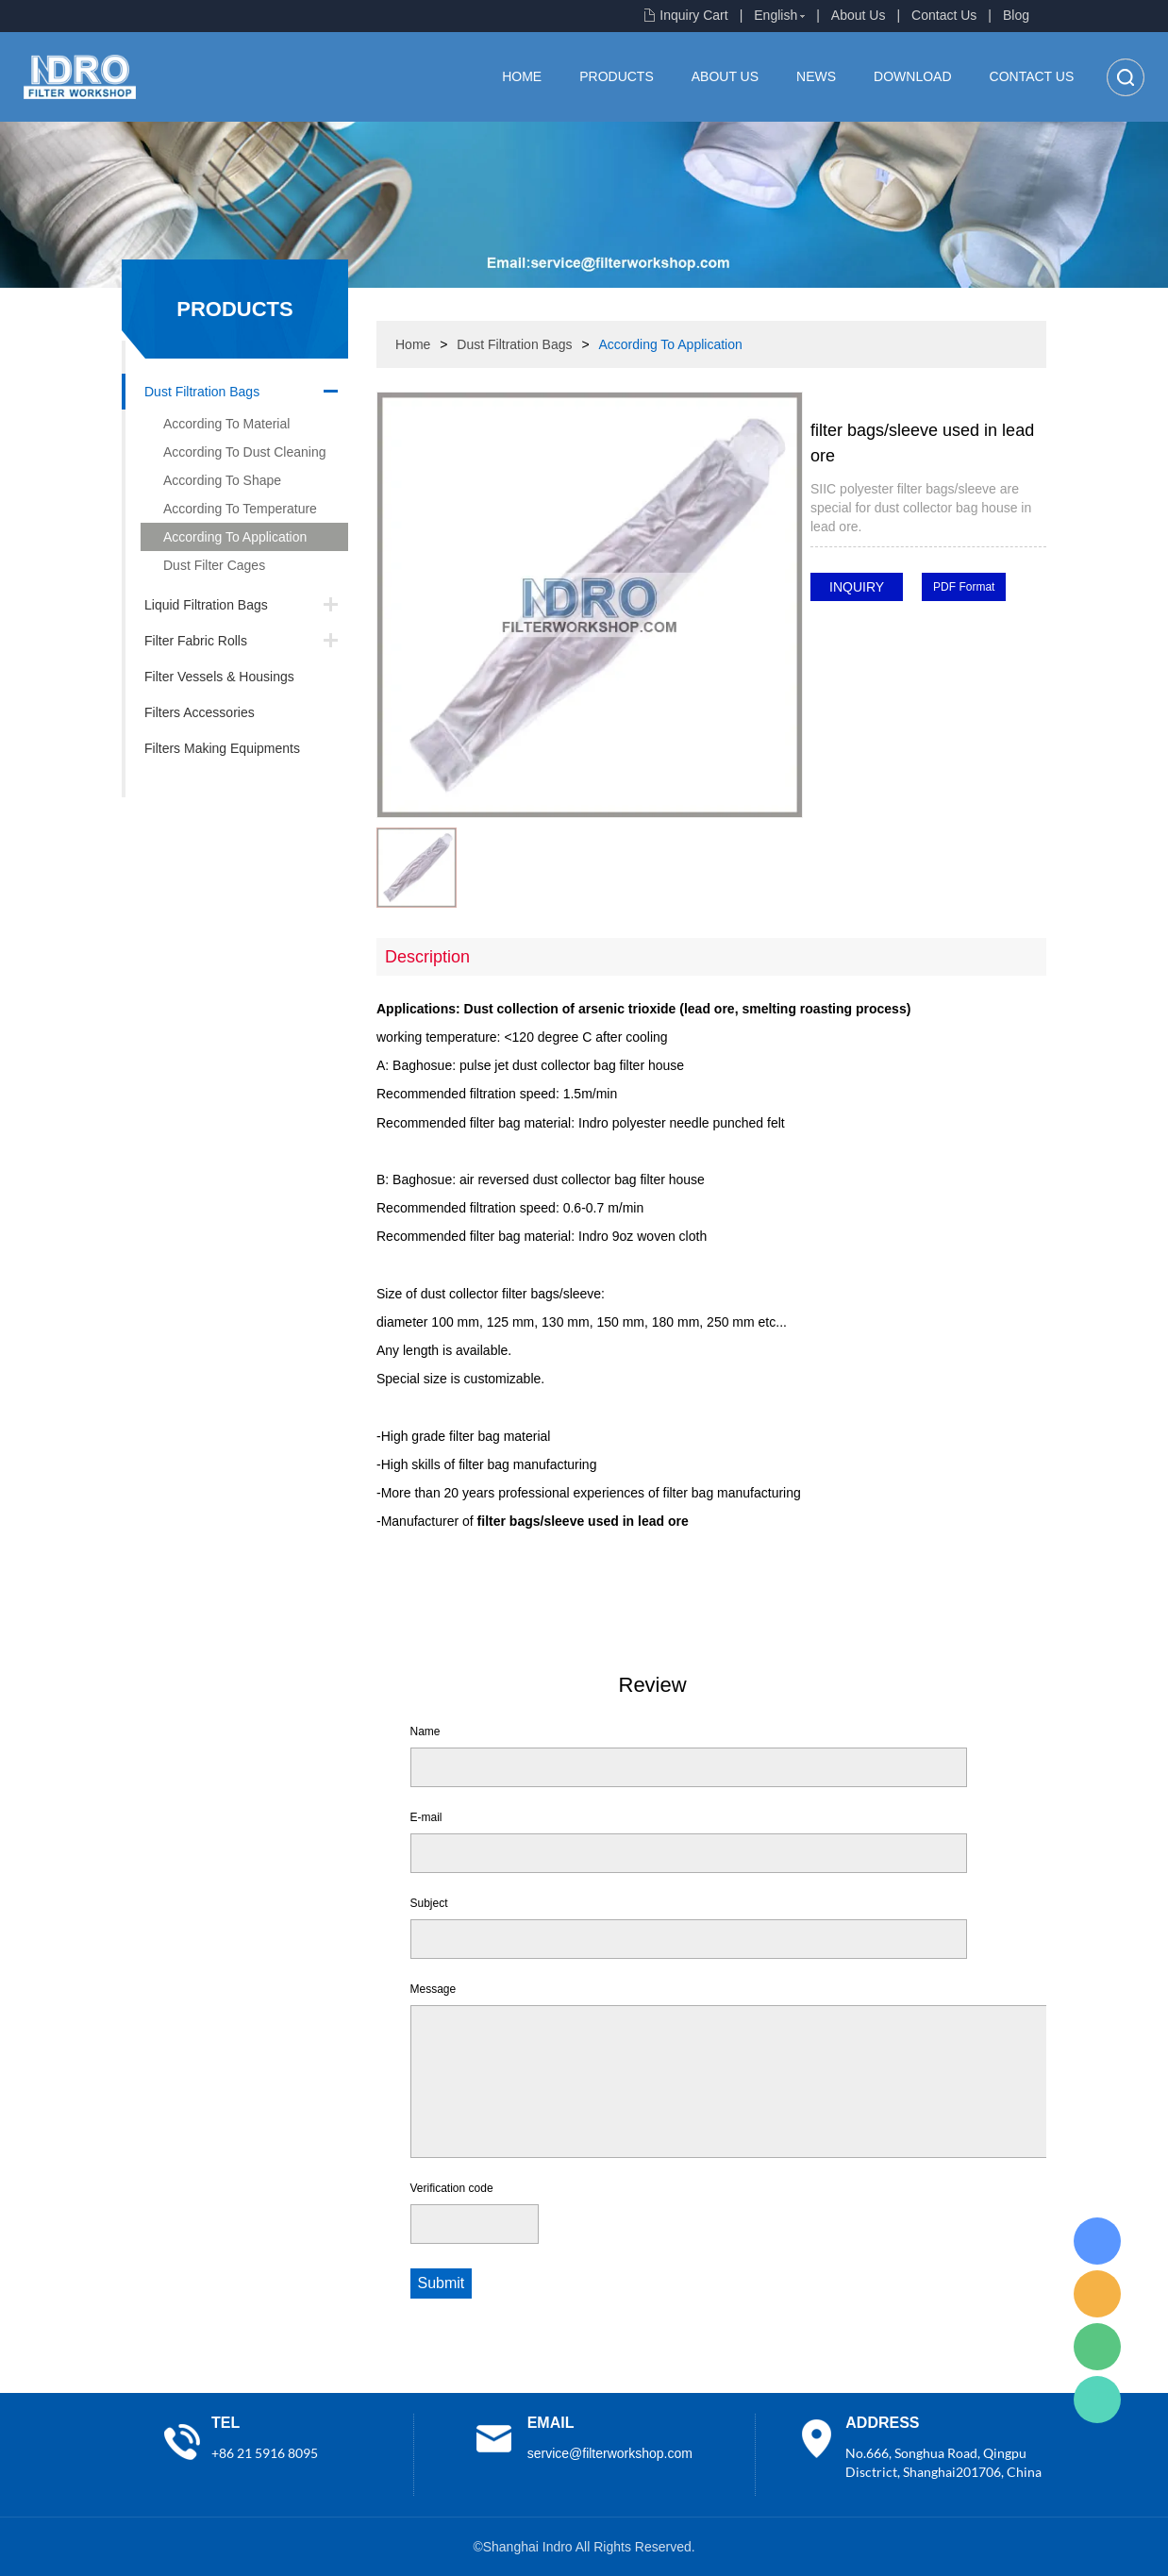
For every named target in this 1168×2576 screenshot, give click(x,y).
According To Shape (222, 480)
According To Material (226, 423)
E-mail (426, 1817)
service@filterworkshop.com (609, 2453)
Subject (429, 1903)
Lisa (1097, 2241)
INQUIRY (856, 586)
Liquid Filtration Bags (206, 604)
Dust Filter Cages (214, 565)
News (816, 76)
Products (616, 76)
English (775, 15)
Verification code (451, 2188)
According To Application (235, 536)
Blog (1016, 15)
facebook (824, 626)
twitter (926, 626)
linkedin (926, 655)
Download (912, 76)
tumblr (875, 655)
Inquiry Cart (693, 15)
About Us (858, 15)
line (875, 626)
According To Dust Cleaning (244, 452)
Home (522, 76)
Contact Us (943, 15)
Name (425, 1731)
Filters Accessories (199, 712)
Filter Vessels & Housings (219, 676)
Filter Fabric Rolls (195, 640)
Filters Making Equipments (222, 748)
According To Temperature (240, 508)
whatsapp (977, 626)
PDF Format (963, 587)
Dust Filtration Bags (201, 391)
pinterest (824, 655)
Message (433, 1989)
